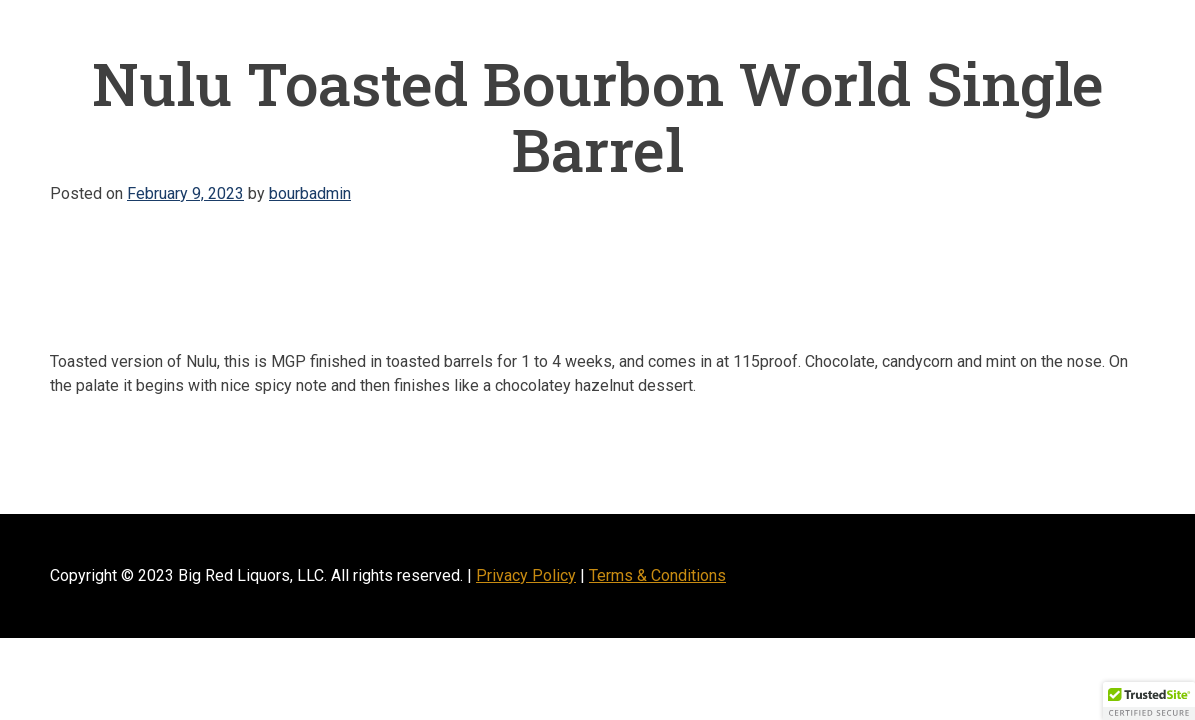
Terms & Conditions (657, 575)
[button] (1149, 701)
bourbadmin (310, 193)
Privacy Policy (526, 575)
